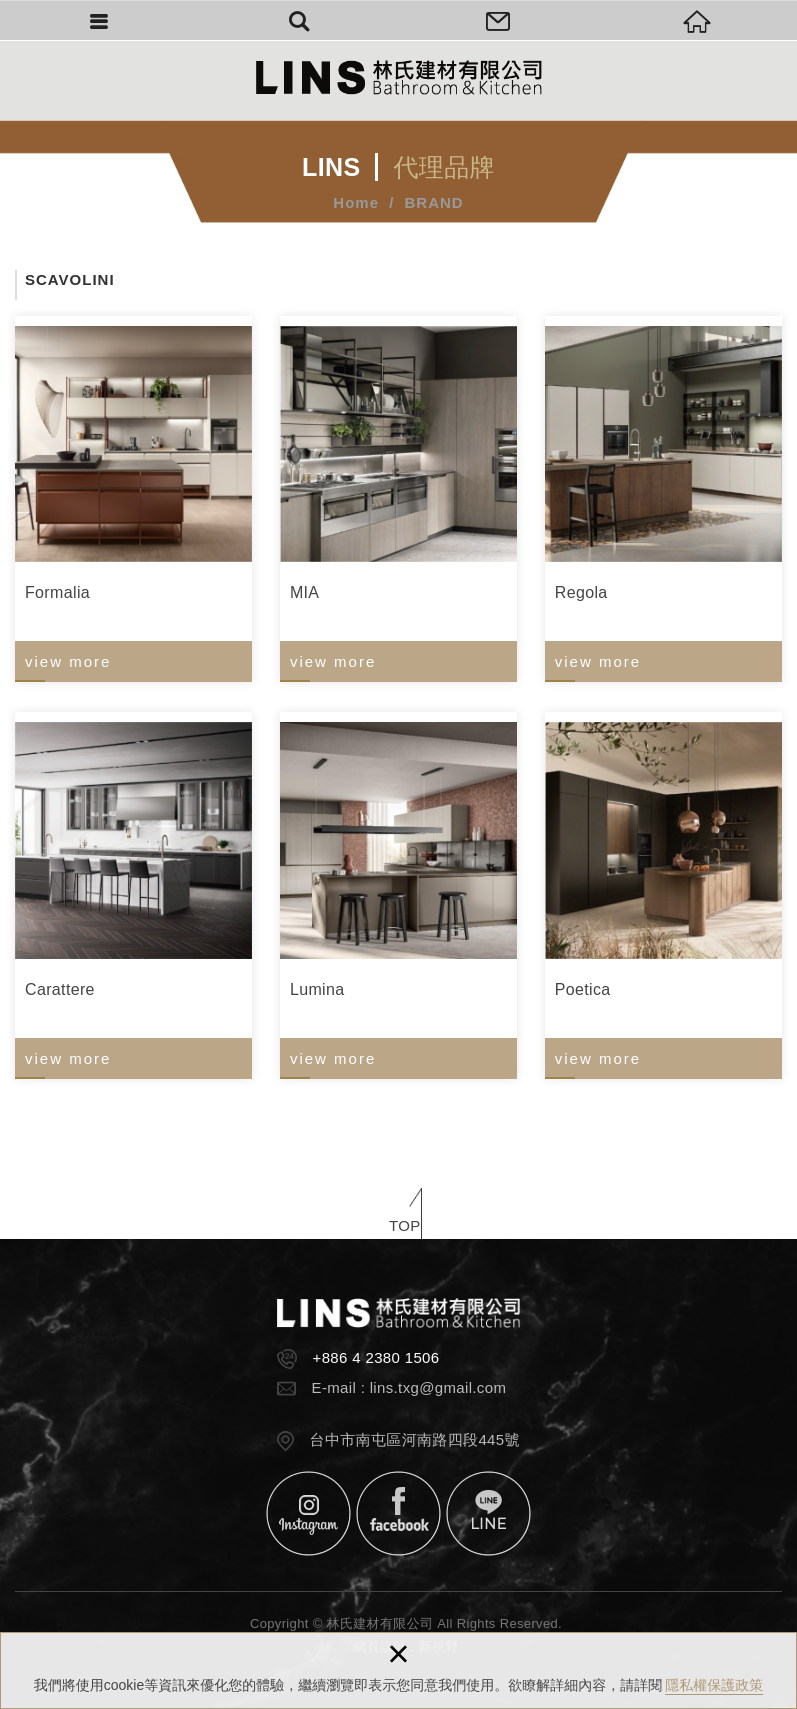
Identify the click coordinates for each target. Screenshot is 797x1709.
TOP (405, 1225)
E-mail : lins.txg (366, 1387)
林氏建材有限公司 (399, 77)
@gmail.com (462, 1387)
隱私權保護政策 (714, 1685)
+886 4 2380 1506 (376, 1357)
